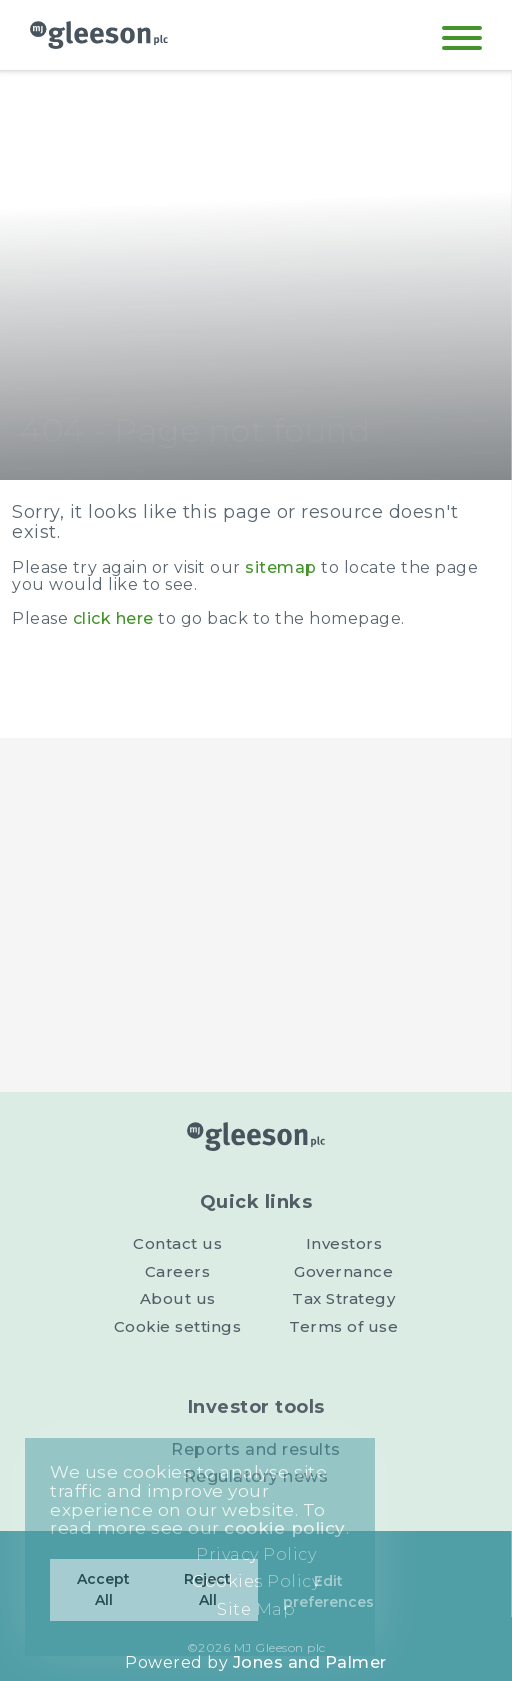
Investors (344, 1243)
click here (113, 618)
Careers (178, 1271)
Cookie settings (178, 1326)
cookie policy (285, 1528)
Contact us (177, 1243)
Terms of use (343, 1326)
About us (178, 1298)
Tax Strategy (343, 1298)
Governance (343, 1271)
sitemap (281, 567)
